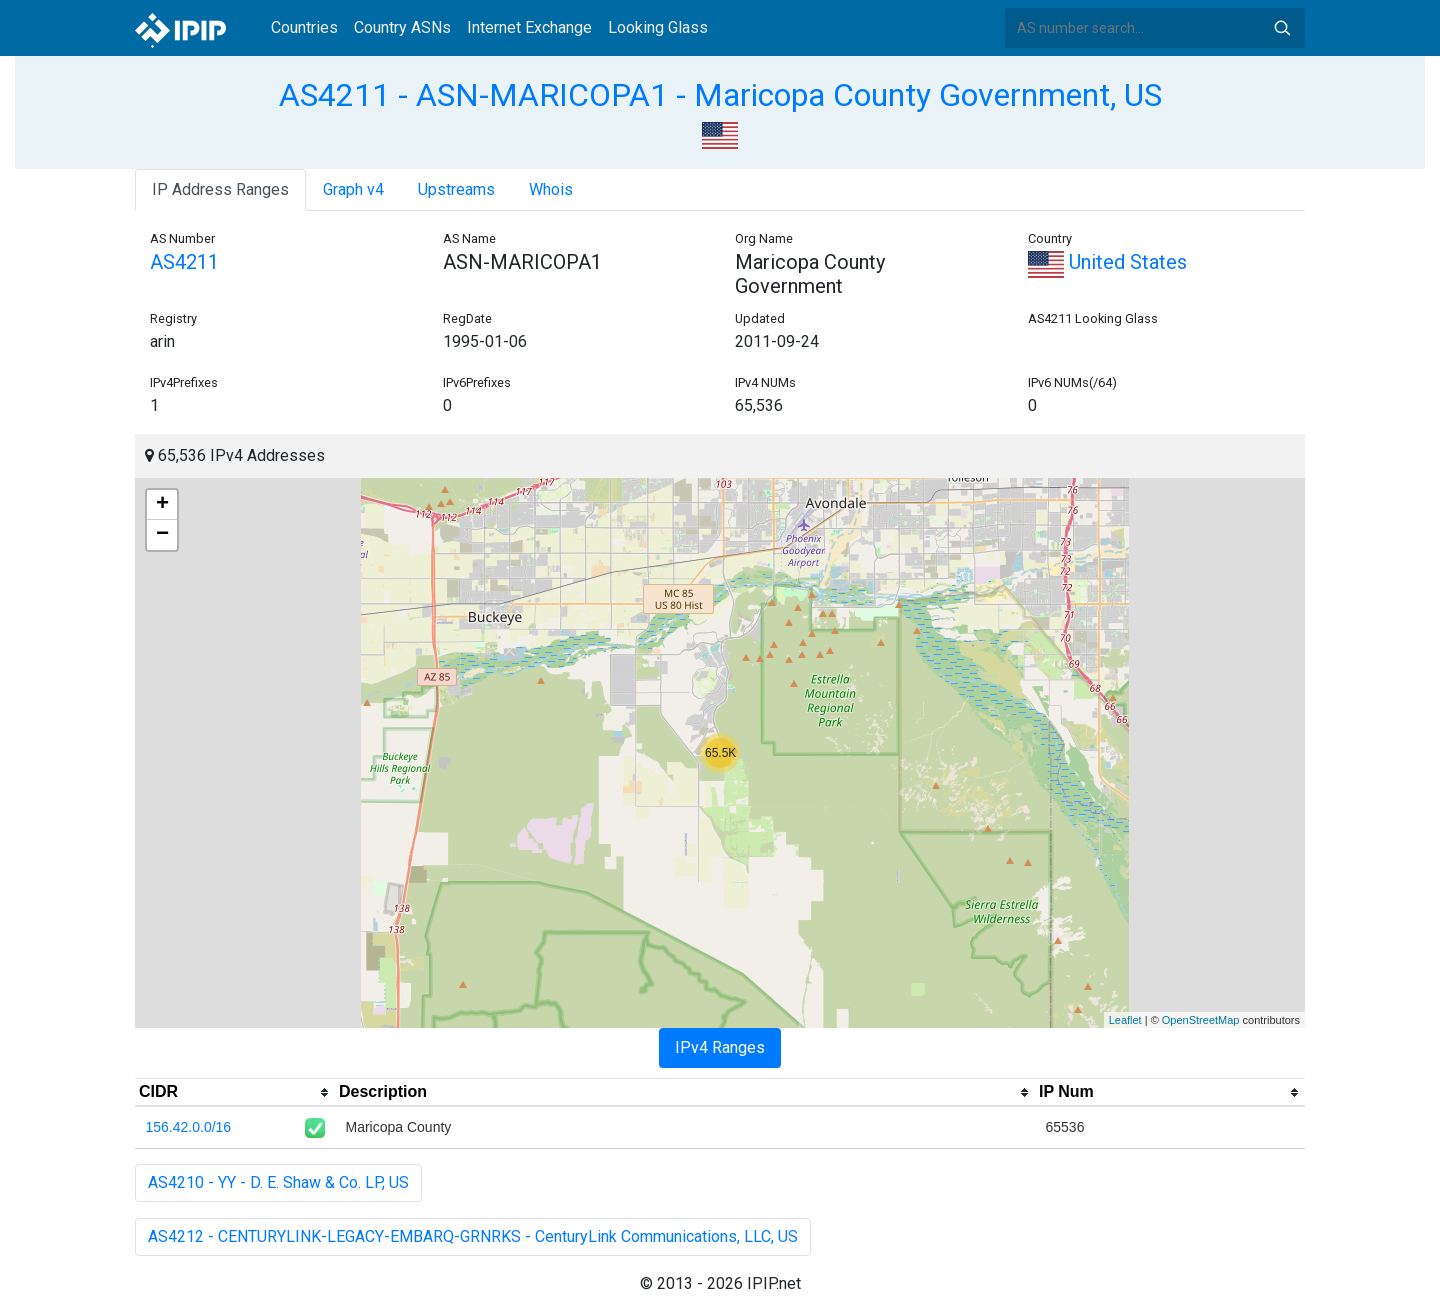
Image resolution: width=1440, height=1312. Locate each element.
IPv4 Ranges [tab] (720, 1047)
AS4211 (184, 262)
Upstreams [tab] (456, 189)
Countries (304, 27)
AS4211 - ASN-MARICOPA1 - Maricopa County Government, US (720, 95)
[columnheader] (235, 1093)
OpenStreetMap (1201, 1020)
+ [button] (162, 505)
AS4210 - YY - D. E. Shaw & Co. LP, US (278, 1182)
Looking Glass (658, 27)
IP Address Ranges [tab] (220, 189)
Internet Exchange (529, 27)
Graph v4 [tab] (353, 189)
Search (1282, 28)
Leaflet (1125, 1020)
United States (1107, 262)
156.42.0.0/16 (189, 1127)
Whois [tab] (551, 189)
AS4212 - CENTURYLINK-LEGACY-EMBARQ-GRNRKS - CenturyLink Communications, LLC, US (473, 1236)
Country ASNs (402, 27)
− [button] (162, 535)
